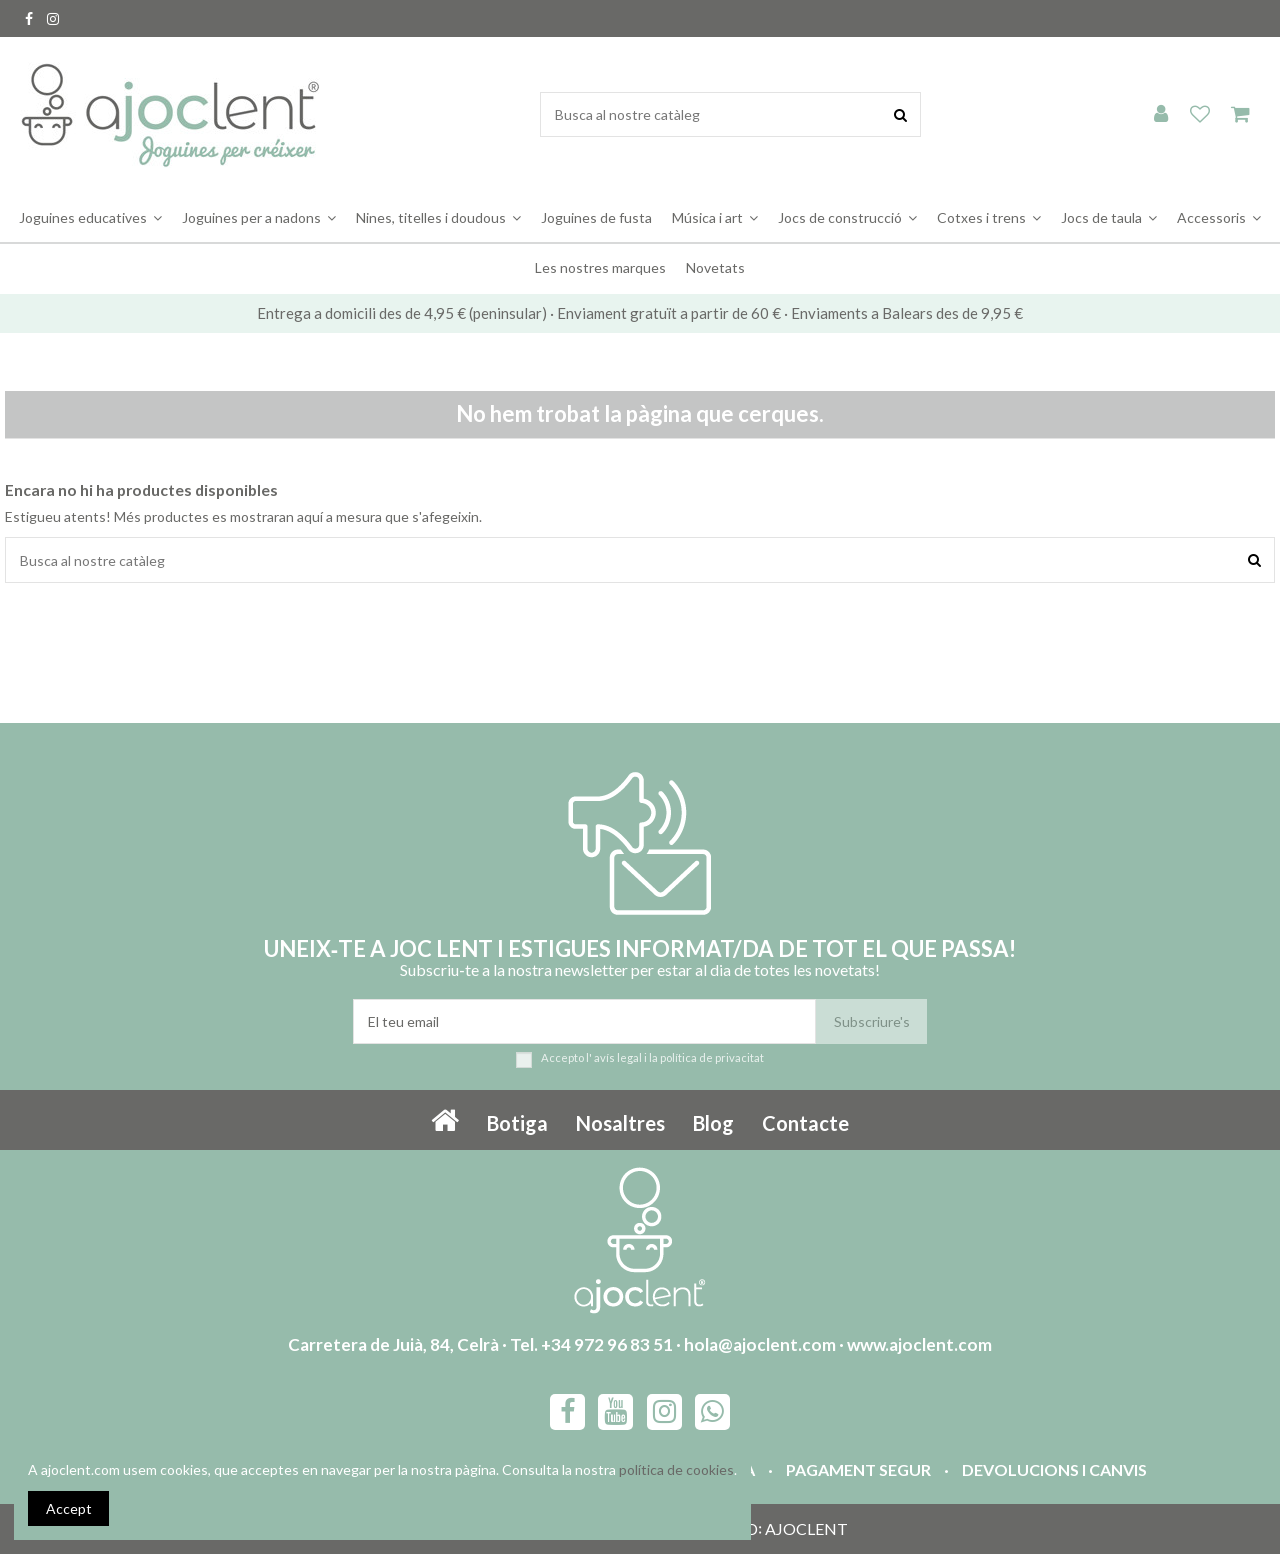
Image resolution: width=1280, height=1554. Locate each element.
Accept (69, 1508)
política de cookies (676, 1469)
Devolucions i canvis (1054, 1469)
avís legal (618, 1057)
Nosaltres (620, 1123)
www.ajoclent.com (919, 1344)
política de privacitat (712, 1057)
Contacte (805, 1123)
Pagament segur (858, 1469)
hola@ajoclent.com (760, 1344)
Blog (713, 1123)
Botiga (517, 1123)
